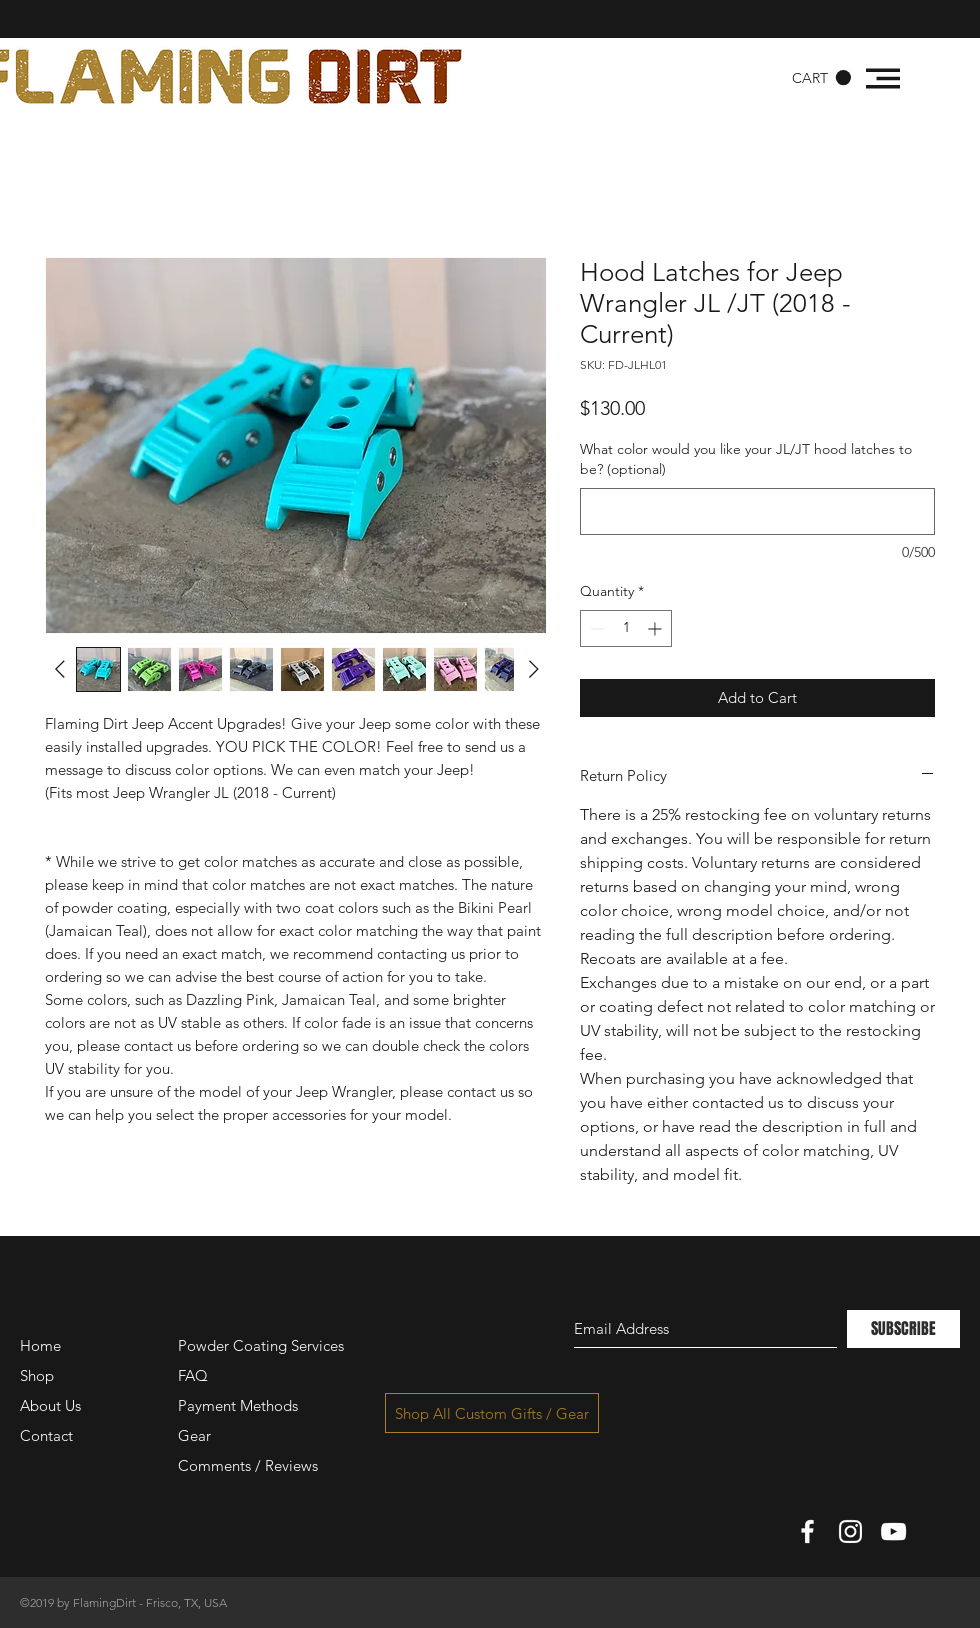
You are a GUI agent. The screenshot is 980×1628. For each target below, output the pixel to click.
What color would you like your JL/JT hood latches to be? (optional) (746, 459)
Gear (194, 1435)
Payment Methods (240, 1405)
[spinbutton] (626, 628)
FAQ (193, 1375)
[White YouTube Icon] (893, 1531)
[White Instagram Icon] (850, 1531)
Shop (37, 1375)
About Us (50, 1405)
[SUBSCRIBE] (903, 1329)
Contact (46, 1435)
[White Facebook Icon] (807, 1531)
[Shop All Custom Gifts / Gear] (492, 1413)
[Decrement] (595, 628)
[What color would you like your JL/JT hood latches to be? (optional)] (757, 511)
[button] (821, 78)
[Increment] (656, 628)
